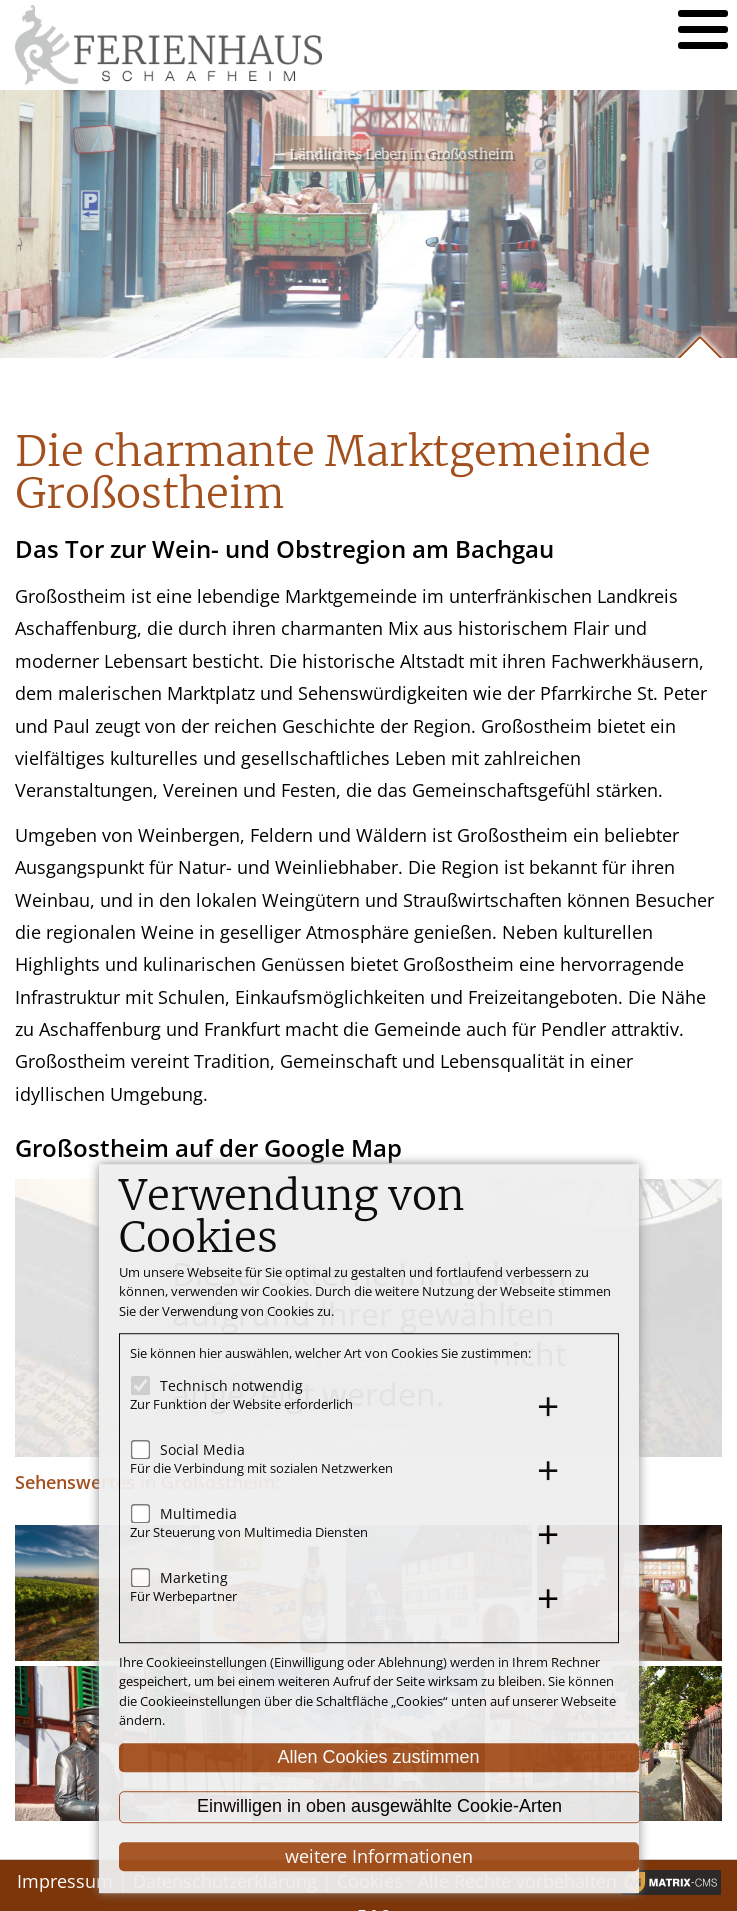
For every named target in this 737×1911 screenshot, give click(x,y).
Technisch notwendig (231, 1385)
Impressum (65, 1881)
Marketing (194, 1577)
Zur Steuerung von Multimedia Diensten (249, 1533)
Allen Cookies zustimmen (378, 1757)
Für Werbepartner (183, 1597)
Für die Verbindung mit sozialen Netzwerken (261, 1469)
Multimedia (198, 1513)
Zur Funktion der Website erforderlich (241, 1405)
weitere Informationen (379, 1856)
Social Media (202, 1449)
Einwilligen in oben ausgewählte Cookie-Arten (379, 1807)
